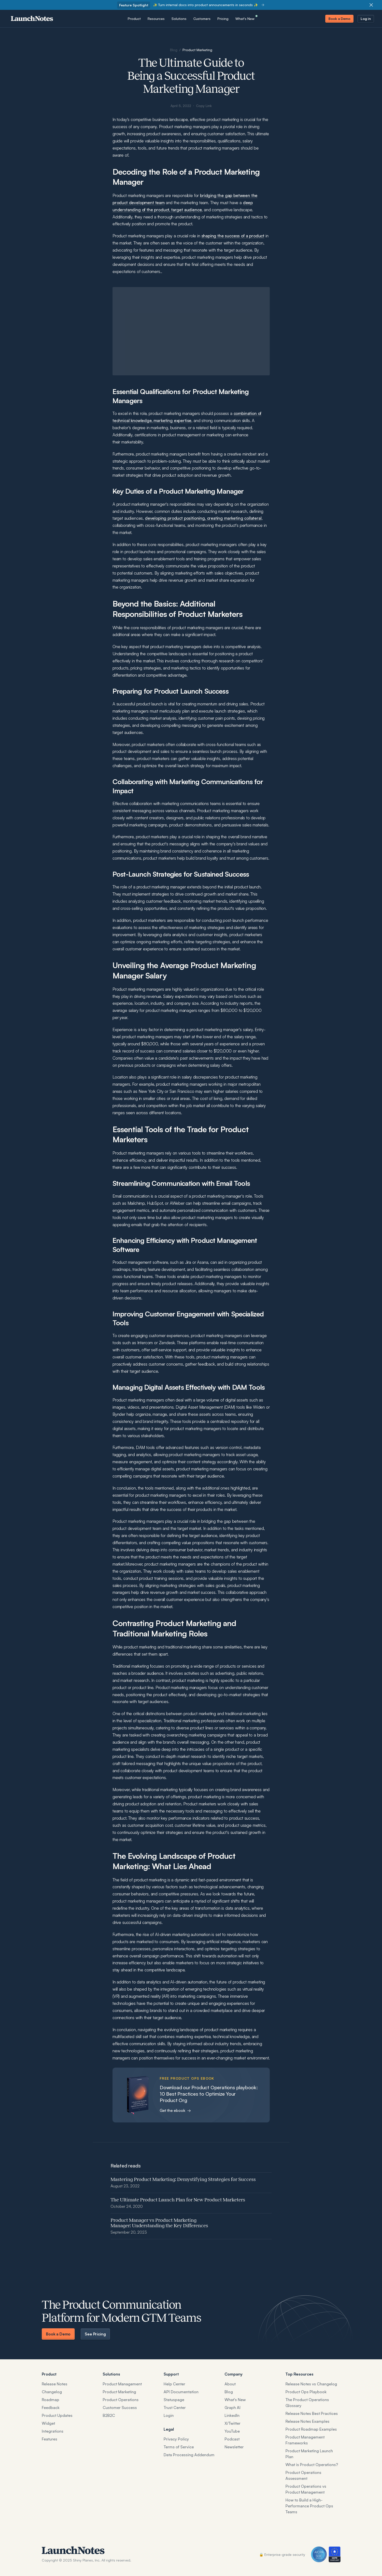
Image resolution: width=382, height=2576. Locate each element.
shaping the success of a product (232, 235)
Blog (173, 50)
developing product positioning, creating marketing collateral (203, 518)
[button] (134, 18)
